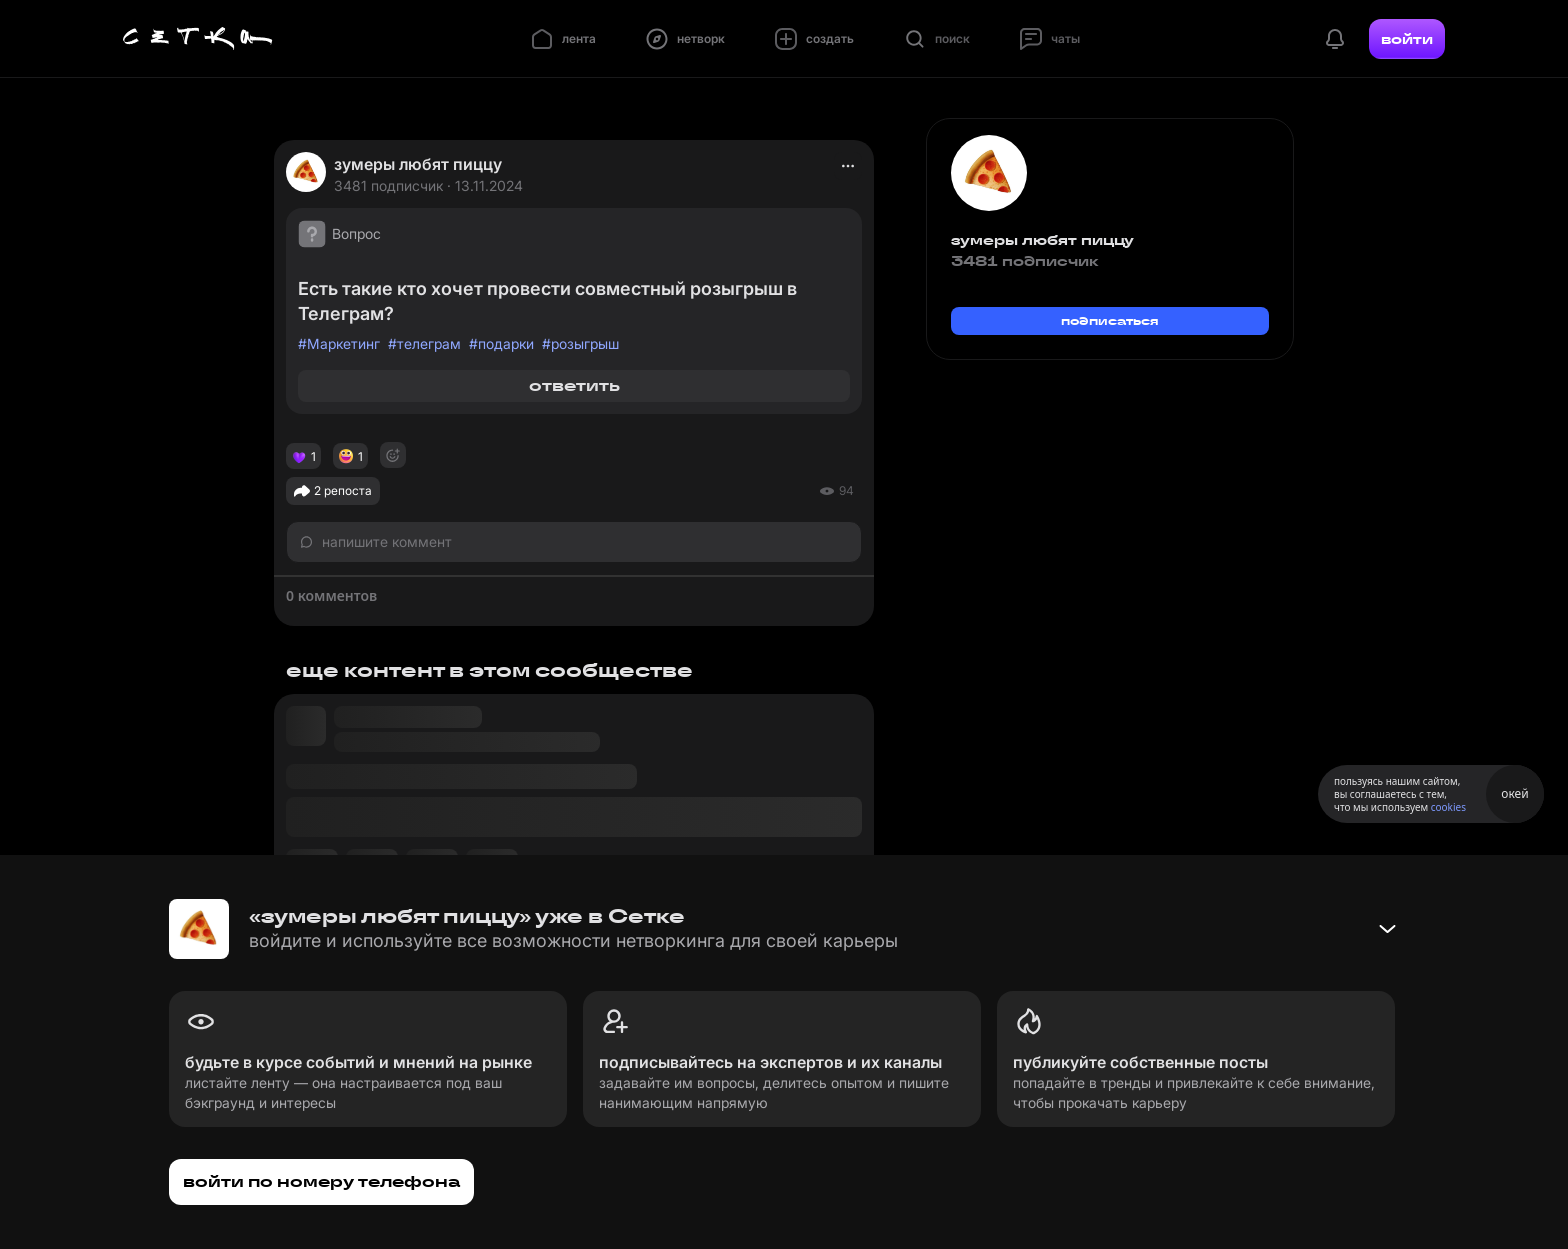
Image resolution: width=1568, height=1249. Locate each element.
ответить (574, 385)
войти (1407, 39)
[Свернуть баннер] (1387, 929)
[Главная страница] (198, 39)
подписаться (1110, 320)
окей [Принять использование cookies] (1514, 793)
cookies (1448, 807)
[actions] (848, 166)
